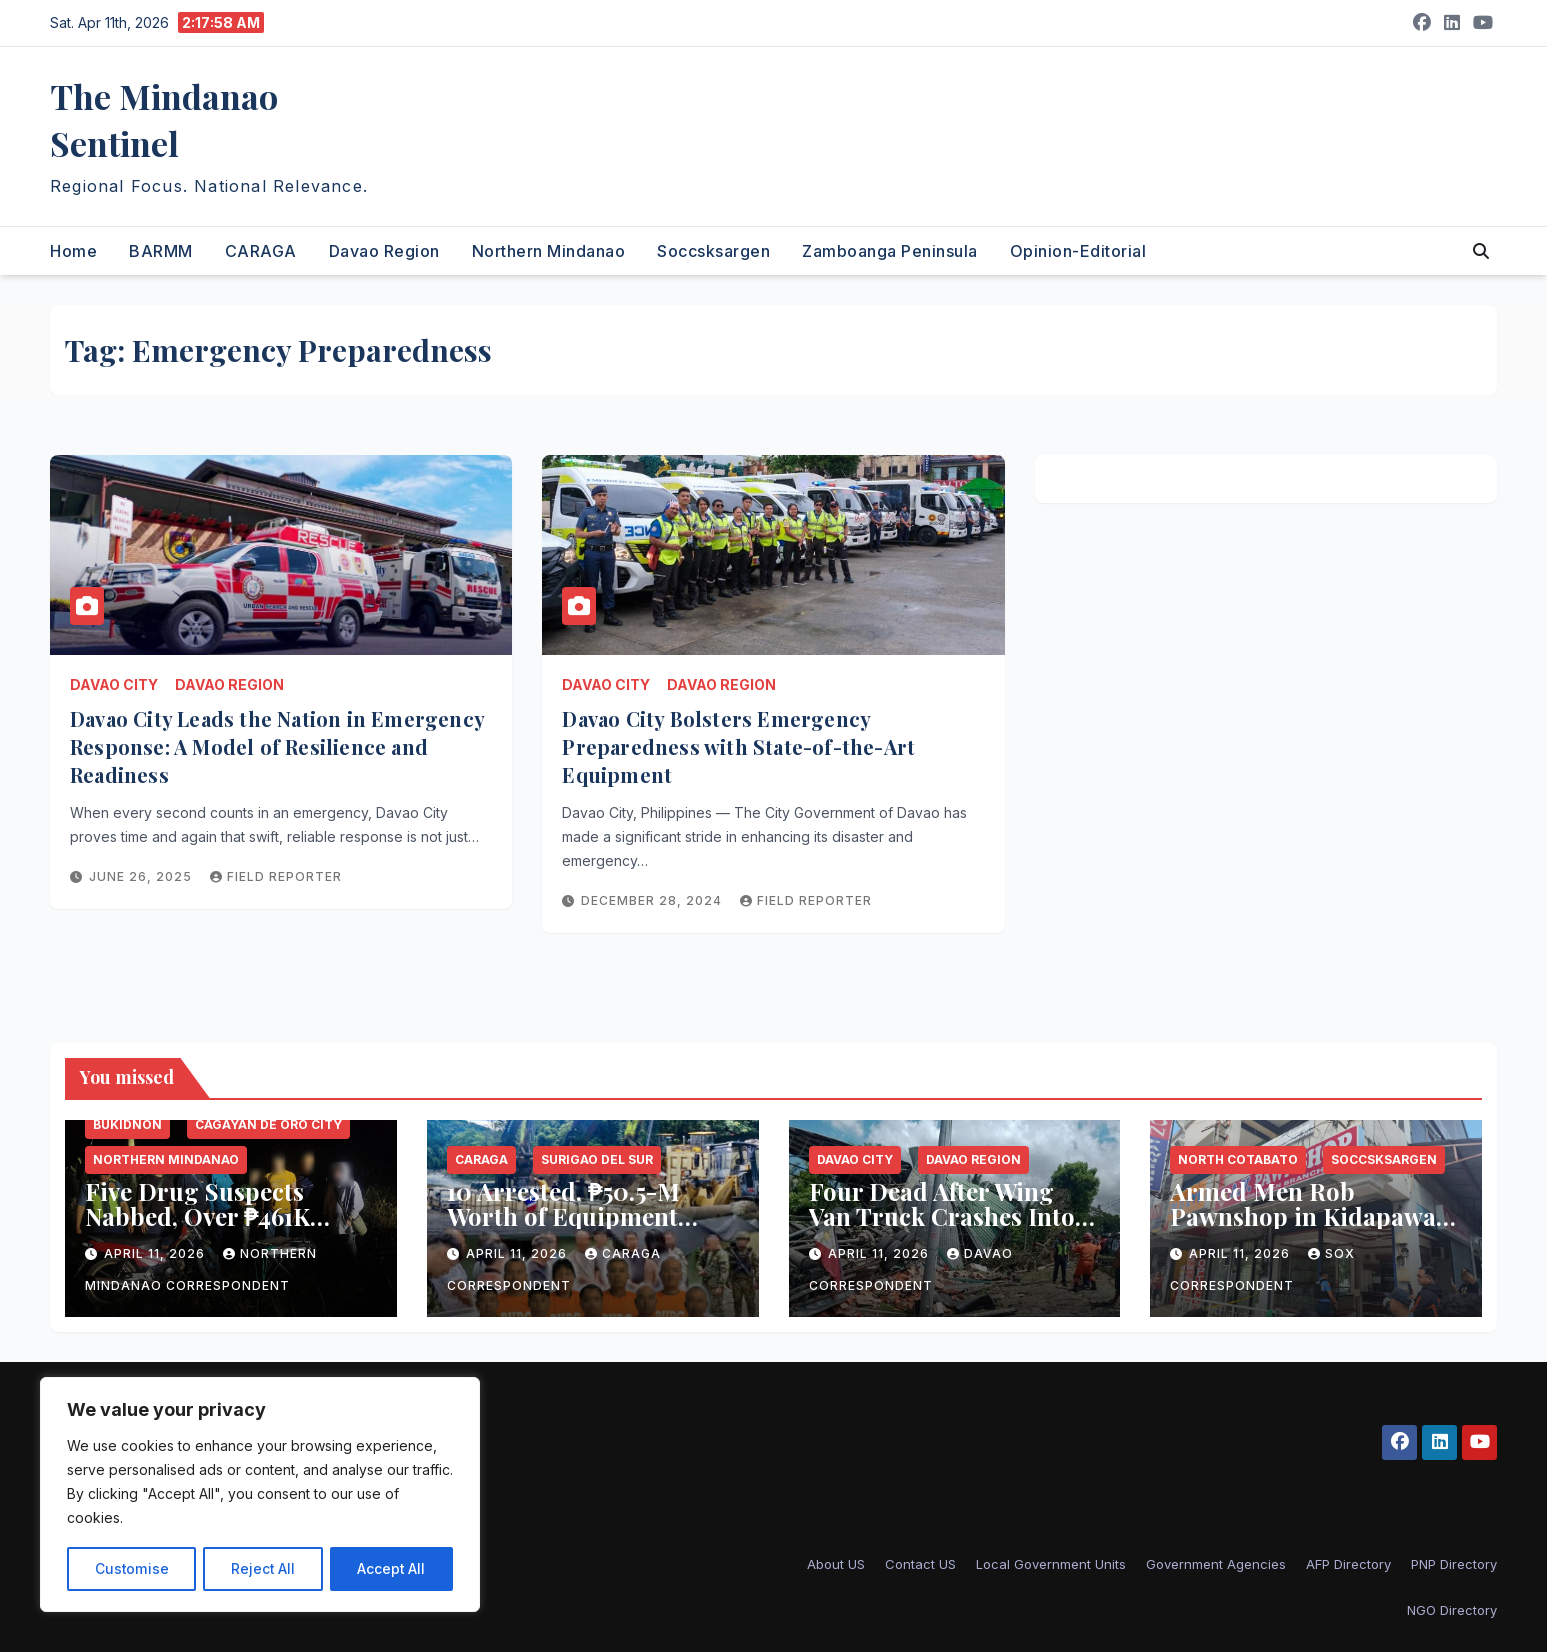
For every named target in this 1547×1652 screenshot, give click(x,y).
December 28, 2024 (653, 900)
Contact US (920, 1564)
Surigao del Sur (597, 1159)
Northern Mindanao (549, 251)
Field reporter (276, 876)
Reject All (262, 1568)
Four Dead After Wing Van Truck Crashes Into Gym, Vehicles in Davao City (942, 1228)
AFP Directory (1348, 1564)
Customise (131, 1568)
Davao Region (384, 251)
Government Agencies (1216, 1564)
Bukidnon (127, 1124)
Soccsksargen (713, 251)
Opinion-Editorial (1078, 251)
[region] (260, 1495)
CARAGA (261, 251)
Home (73, 251)
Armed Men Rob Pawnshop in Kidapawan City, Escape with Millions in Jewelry (1310, 1228)
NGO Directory (1452, 1610)
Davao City (114, 684)
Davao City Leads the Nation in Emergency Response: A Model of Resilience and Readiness (277, 746)
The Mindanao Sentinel (164, 119)
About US (836, 1564)
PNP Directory (1454, 1564)
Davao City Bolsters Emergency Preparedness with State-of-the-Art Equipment (738, 746)
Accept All (391, 1568)
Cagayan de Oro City (268, 1124)
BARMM (161, 251)
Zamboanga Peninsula (890, 251)
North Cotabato (1238, 1159)
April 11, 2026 (156, 1253)
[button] (1481, 251)
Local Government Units (1051, 1564)
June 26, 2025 (142, 876)
